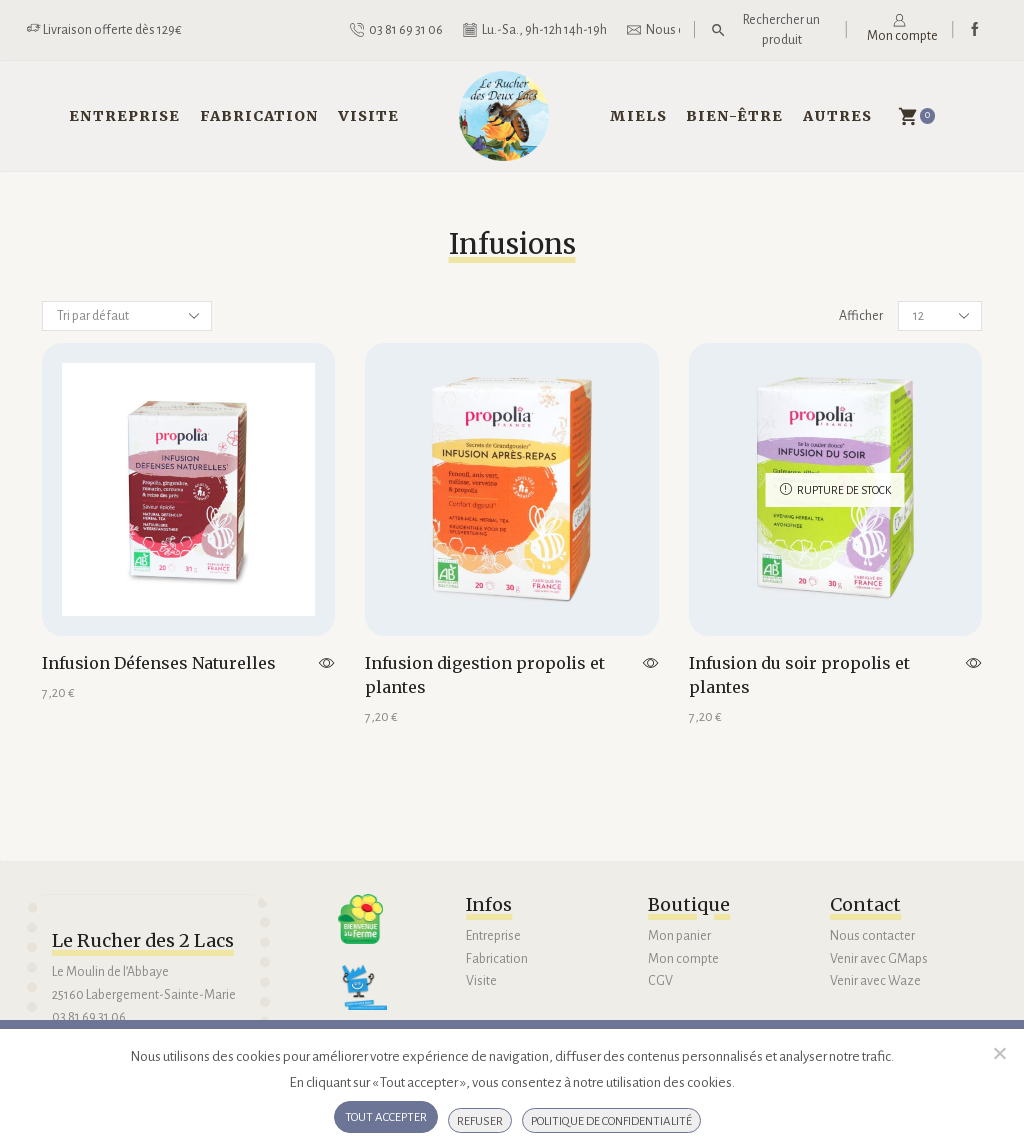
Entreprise (124, 116)
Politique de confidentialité (611, 1121)
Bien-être (734, 116)
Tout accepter (386, 1117)
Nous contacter (872, 936)
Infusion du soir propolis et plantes (799, 675)
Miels (638, 116)
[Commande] (127, 316)
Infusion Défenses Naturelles (159, 663)
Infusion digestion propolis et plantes (485, 675)
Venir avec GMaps (879, 959)
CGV (660, 981)
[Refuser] (999, 1053)
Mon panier (679, 936)
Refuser (480, 1121)
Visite (368, 116)
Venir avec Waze (875, 981)
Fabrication (259, 116)
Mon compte (683, 959)
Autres (837, 116)
